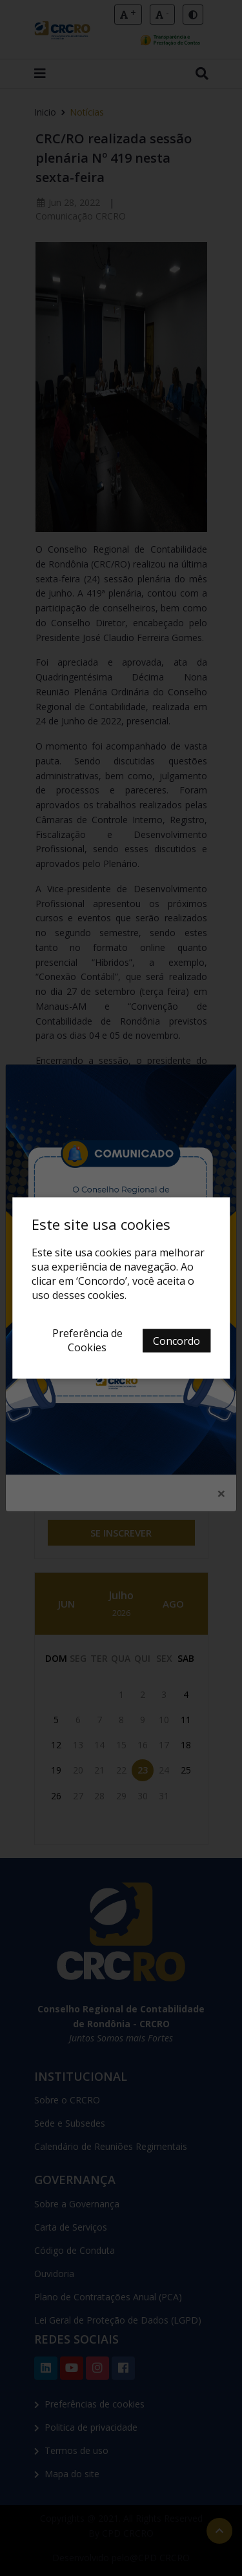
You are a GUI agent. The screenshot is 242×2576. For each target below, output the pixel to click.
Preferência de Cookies (87, 1340)
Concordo (176, 1341)
